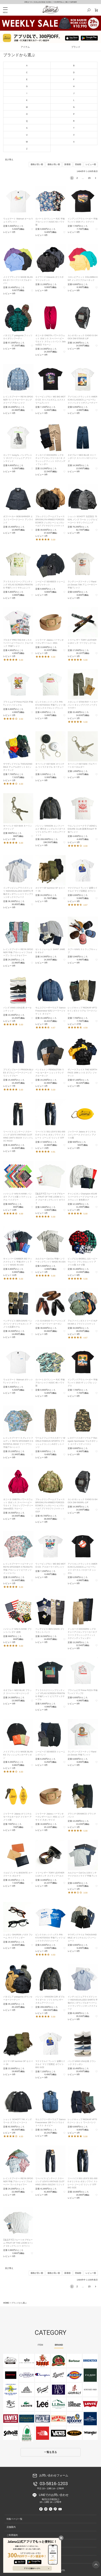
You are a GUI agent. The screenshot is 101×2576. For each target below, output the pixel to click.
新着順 (67, 164)
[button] (95, 178)
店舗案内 (11, 2527)
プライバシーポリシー (18, 2543)
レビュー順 (91, 164)
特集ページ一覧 (14, 2519)
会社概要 (11, 2559)
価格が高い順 (53, 164)
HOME (6, 2303)
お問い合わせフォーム (53, 2475)
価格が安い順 (37, 164)
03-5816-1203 (51, 2485)
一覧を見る (50, 2452)
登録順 (78, 164)
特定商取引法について (18, 2551)
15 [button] (89, 178)
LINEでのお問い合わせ (51, 2498)
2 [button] (77, 178)
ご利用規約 (12, 2535)
